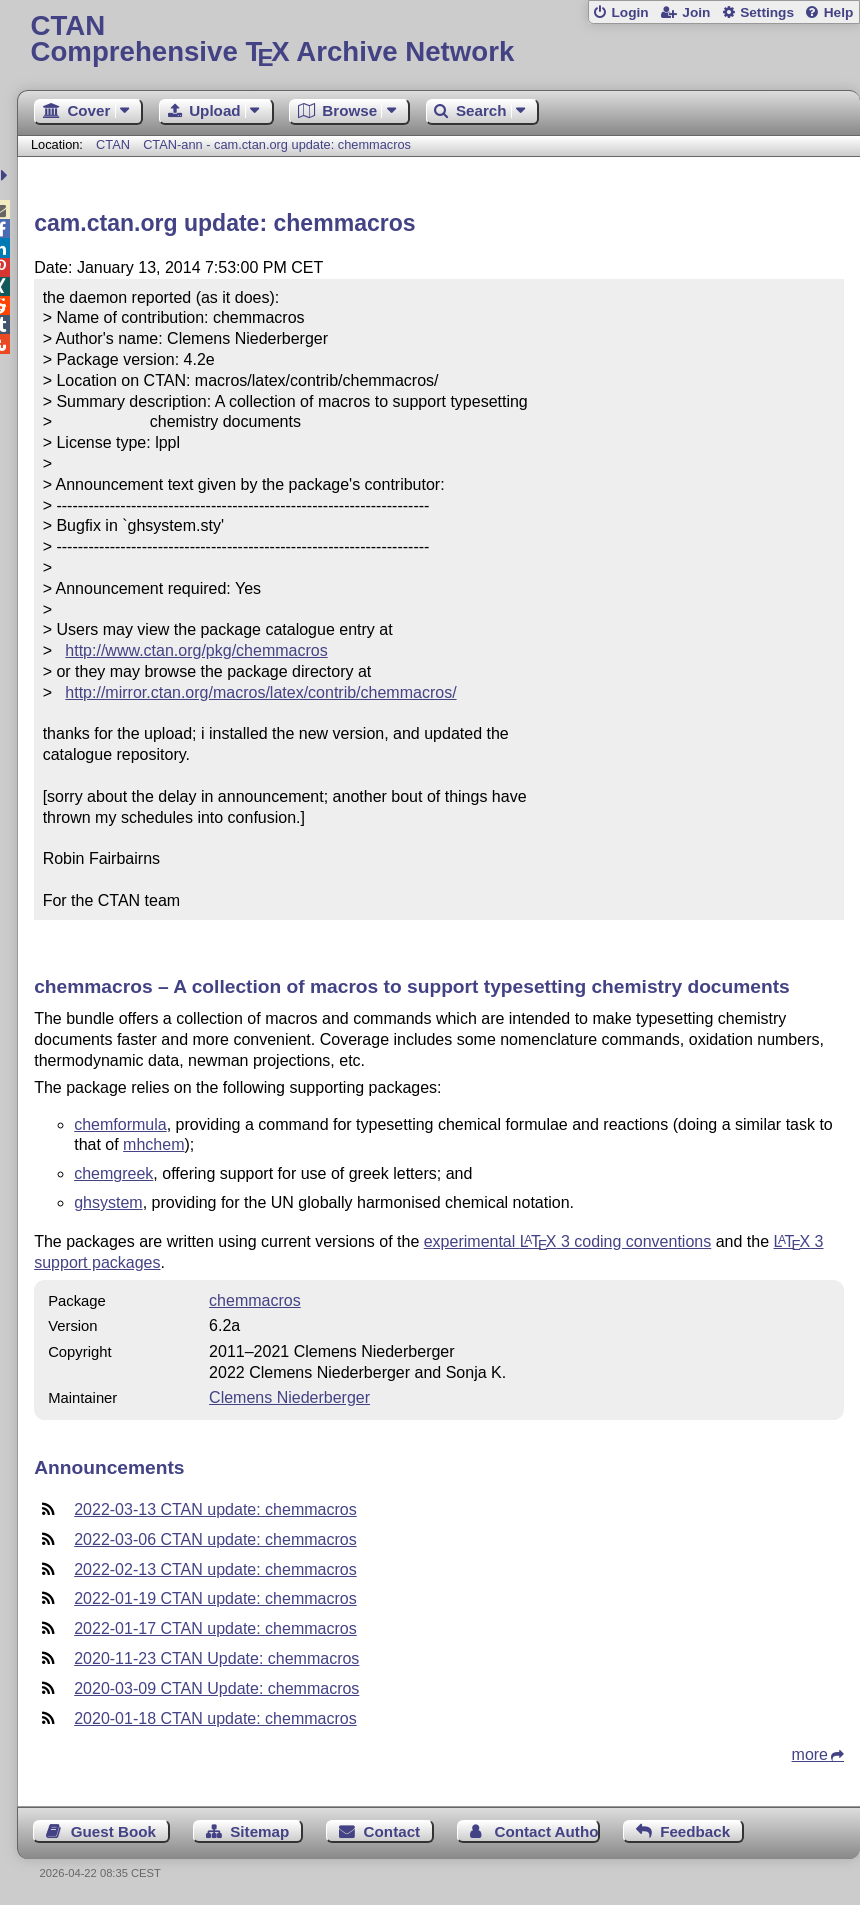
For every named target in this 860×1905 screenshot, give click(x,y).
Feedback (695, 1831)
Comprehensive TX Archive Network (439, 39)
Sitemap (259, 1831)
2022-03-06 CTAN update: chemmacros (215, 1539)
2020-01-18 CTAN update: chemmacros (215, 1718)
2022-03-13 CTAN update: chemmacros (215, 1509)
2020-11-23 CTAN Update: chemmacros (216, 1658)
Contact (392, 1831)
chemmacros (255, 1300)
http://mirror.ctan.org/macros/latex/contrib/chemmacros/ (260, 692)
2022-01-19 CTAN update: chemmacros (215, 1598)
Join (696, 12)
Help (839, 12)
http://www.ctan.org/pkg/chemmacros (196, 650)
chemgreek (113, 1173)
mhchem (153, 1144)
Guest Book (113, 1831)
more (810, 1754)
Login (629, 12)
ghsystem (108, 1202)
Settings (767, 12)
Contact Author (547, 1831)
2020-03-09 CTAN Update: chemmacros (216, 1688)
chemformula (120, 1124)
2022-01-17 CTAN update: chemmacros (215, 1628)
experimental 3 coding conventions (568, 1241)
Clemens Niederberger (289, 1397)
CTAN (113, 144)
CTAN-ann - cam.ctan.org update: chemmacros (277, 144)
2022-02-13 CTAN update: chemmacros (215, 1569)
